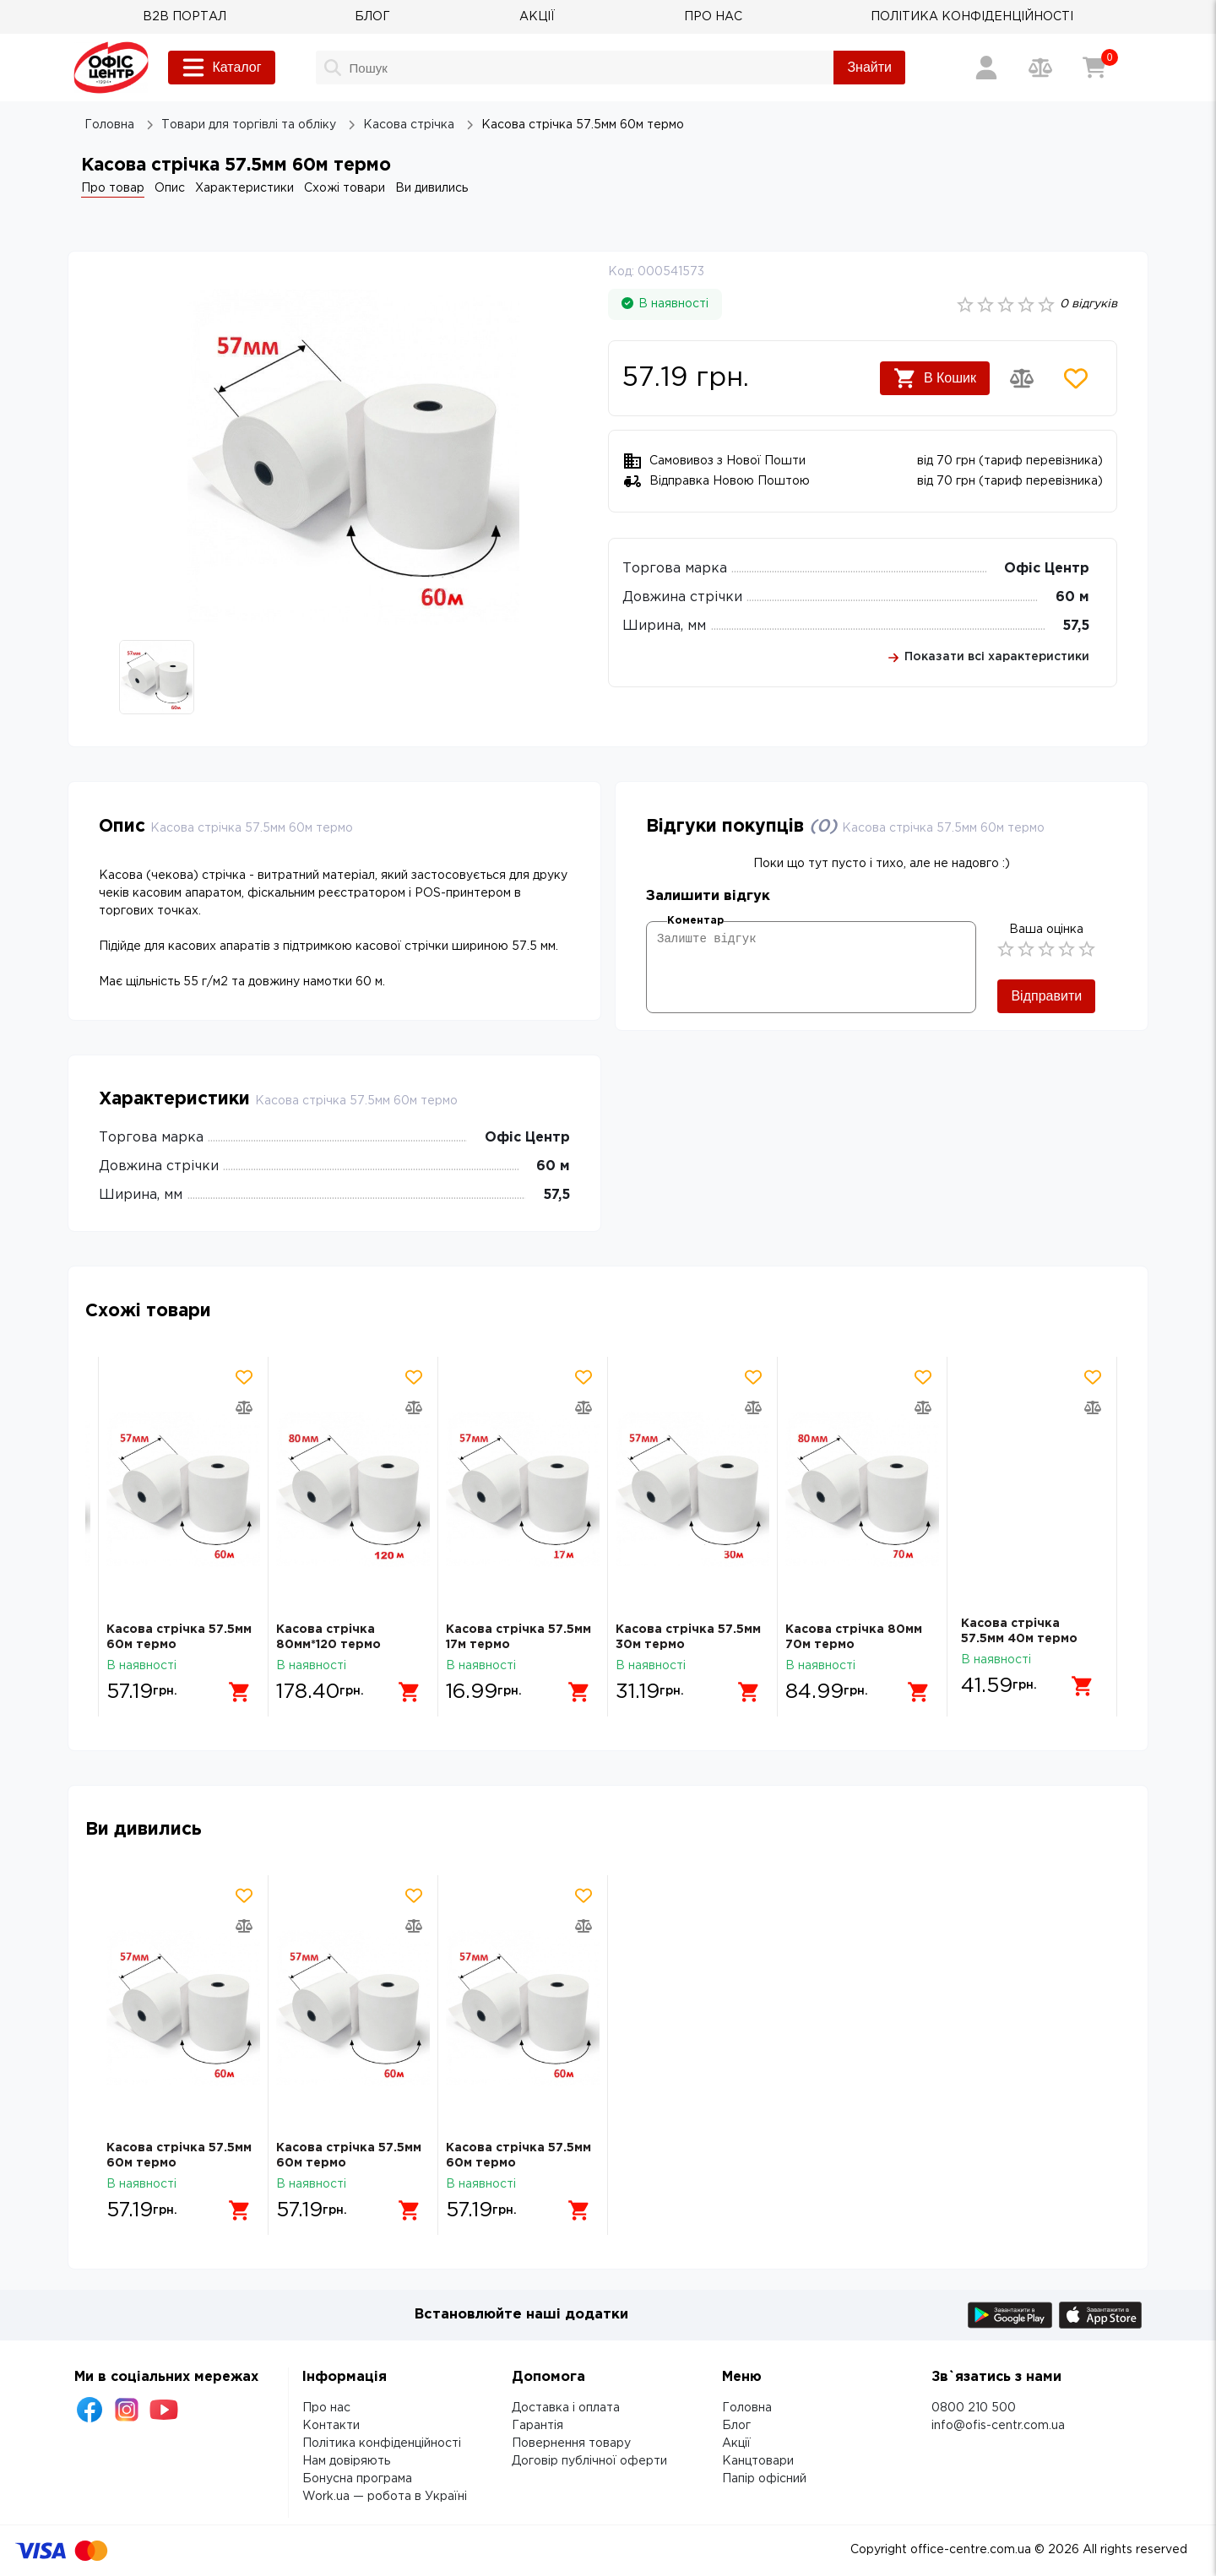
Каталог (221, 67)
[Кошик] (1094, 67)
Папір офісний (764, 2479)
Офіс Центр (1046, 568)
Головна (747, 2408)
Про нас (326, 2408)
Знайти (869, 67)
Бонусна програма (357, 2479)
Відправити (1046, 996)
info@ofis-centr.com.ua (998, 2426)
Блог (736, 2426)
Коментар (695, 920)
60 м (1072, 597)
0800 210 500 (973, 2408)
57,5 (1075, 626)
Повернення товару (571, 2443)
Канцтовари (758, 2461)
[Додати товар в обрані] (1076, 378)
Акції (736, 2443)
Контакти (331, 2426)
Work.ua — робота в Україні (384, 2497)
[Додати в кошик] (234, 1686)
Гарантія (537, 2426)
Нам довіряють (346, 2461)
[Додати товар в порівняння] (1022, 378)
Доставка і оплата (566, 2408)
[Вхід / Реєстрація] (986, 67)
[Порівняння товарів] (1040, 67)
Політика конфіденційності (381, 2443)
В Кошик (934, 378)
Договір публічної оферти (589, 2461)
